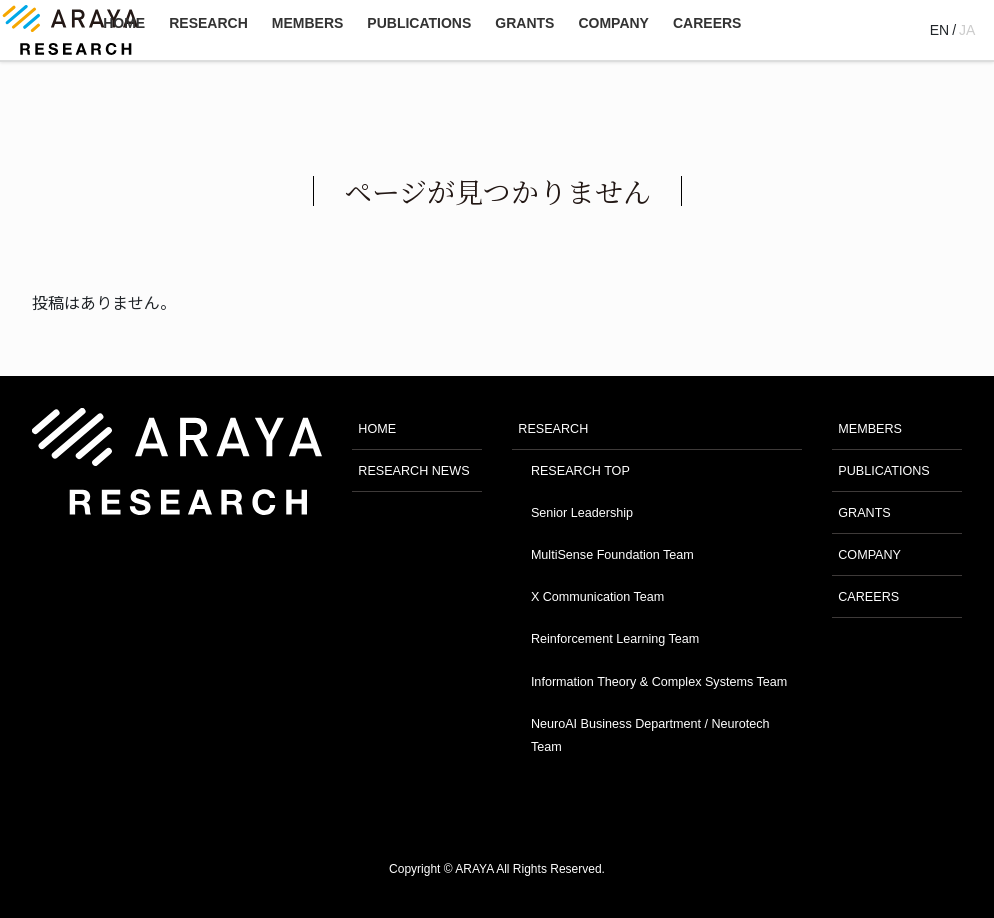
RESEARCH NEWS (413, 471)
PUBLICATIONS (883, 471)
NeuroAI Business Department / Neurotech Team (650, 735)
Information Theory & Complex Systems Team (659, 682)
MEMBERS (870, 429)
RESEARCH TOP (580, 471)
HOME (377, 429)
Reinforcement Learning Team (615, 639)
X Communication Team (597, 597)
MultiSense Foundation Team (612, 555)
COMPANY (869, 555)
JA (967, 30)
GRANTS (864, 513)
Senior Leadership (582, 513)
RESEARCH (553, 429)
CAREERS (868, 597)
